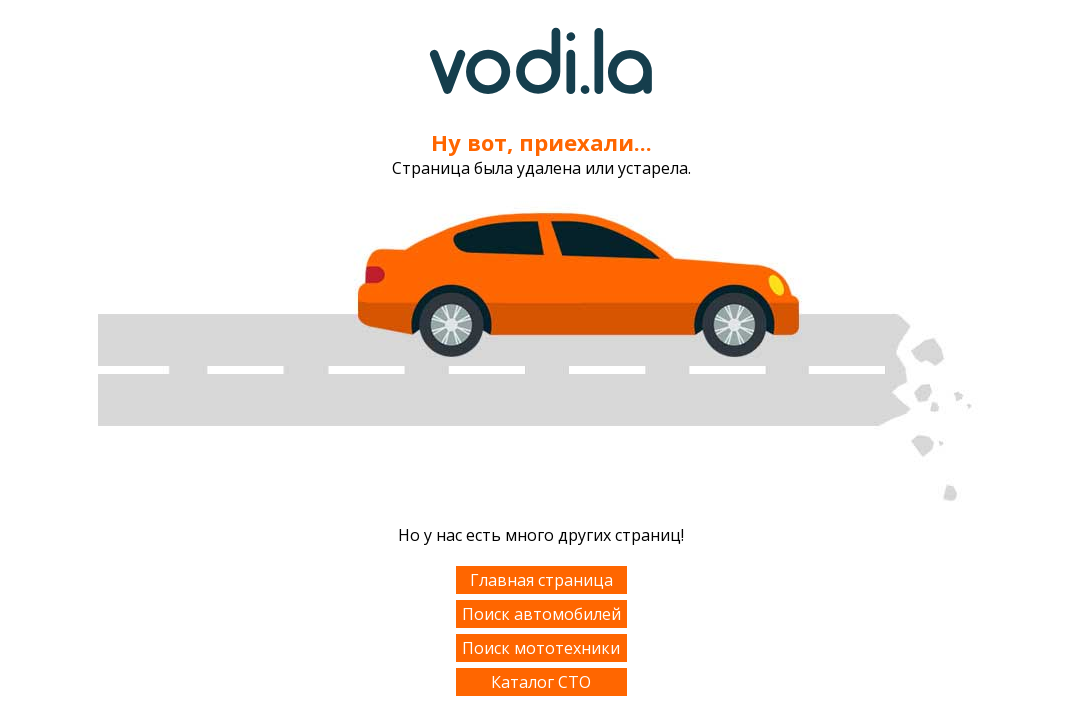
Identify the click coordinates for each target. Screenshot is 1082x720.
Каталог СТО (541, 682)
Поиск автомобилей (541, 614)
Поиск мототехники (541, 648)
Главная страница (541, 580)
